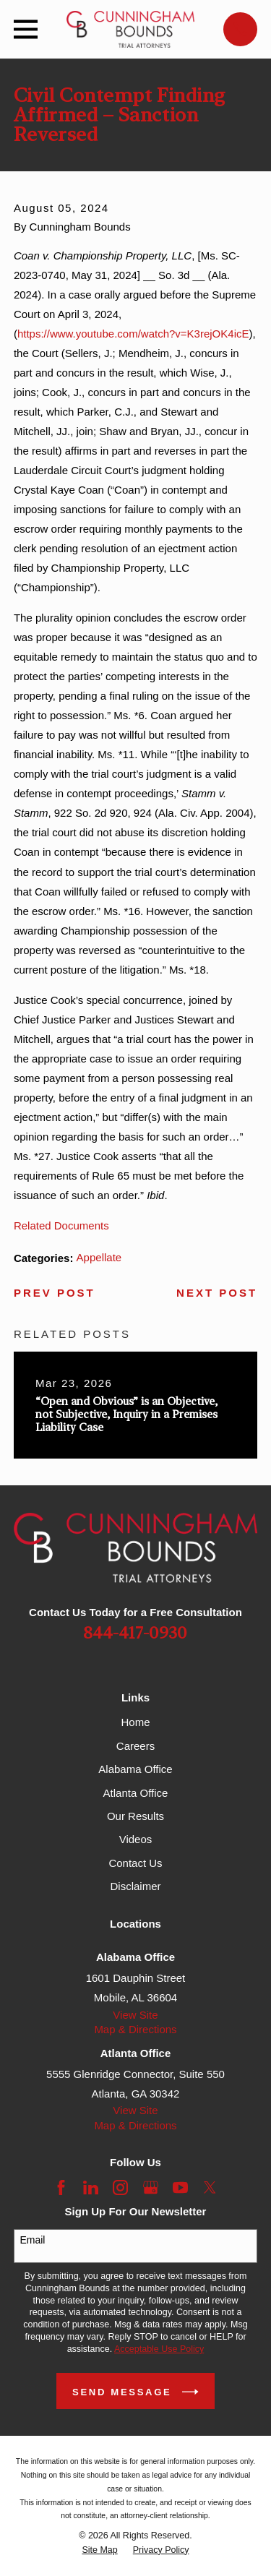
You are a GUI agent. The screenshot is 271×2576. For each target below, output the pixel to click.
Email (32, 2240)
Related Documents (61, 1225)
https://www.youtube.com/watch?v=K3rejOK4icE (133, 333)
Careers (135, 1746)
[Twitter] (210, 2187)
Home (135, 1722)
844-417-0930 (135, 1634)
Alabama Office (135, 1769)
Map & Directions (135, 2029)
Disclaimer (135, 1886)
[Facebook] (61, 2187)
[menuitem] (99, 2550)
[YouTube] (180, 2187)
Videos (135, 1839)
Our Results (135, 1816)
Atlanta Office (135, 1793)
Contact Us (135, 1863)
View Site (135, 2015)
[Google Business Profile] (150, 2187)
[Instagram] (120, 2187)
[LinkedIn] (90, 2187)
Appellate (99, 1257)
